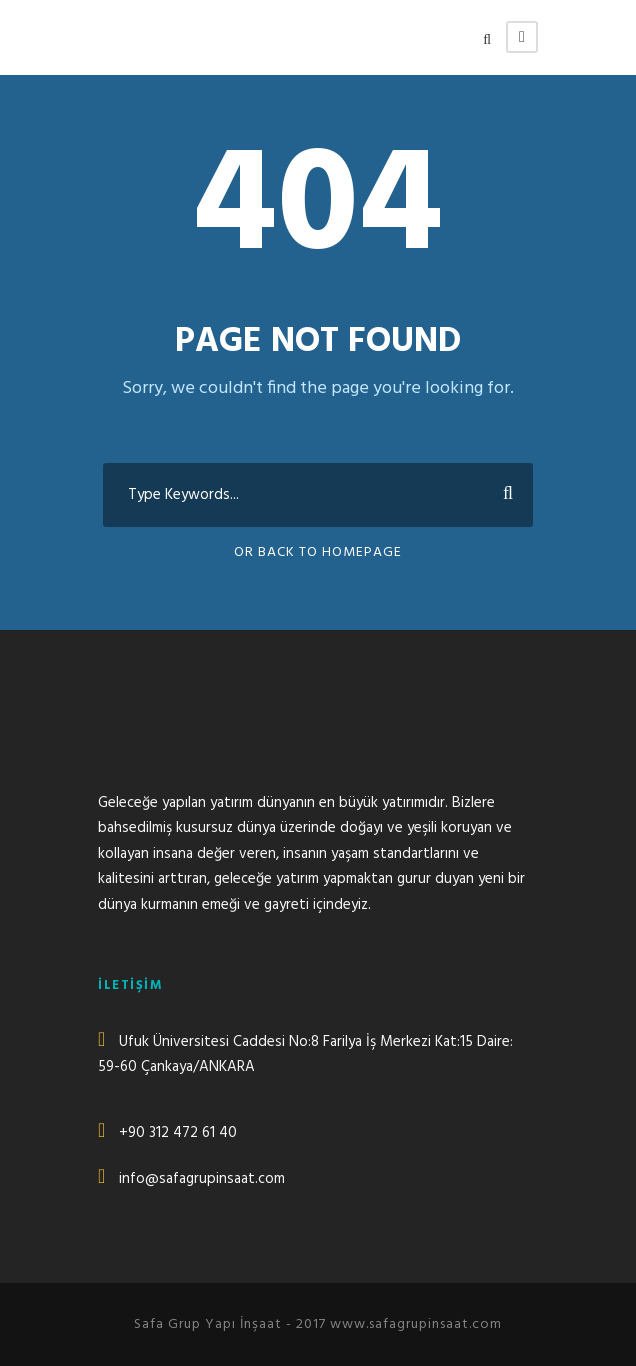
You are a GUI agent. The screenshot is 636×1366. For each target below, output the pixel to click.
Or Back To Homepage (318, 552)
